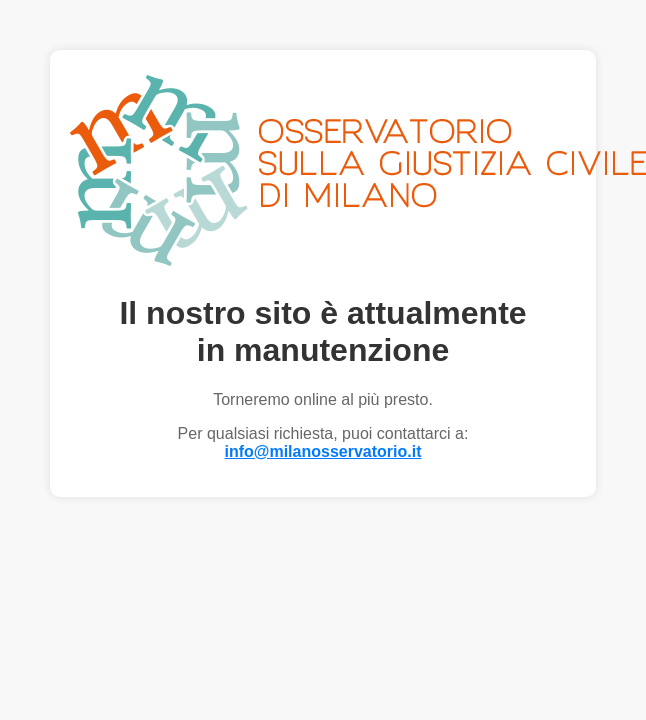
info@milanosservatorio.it (323, 451)
